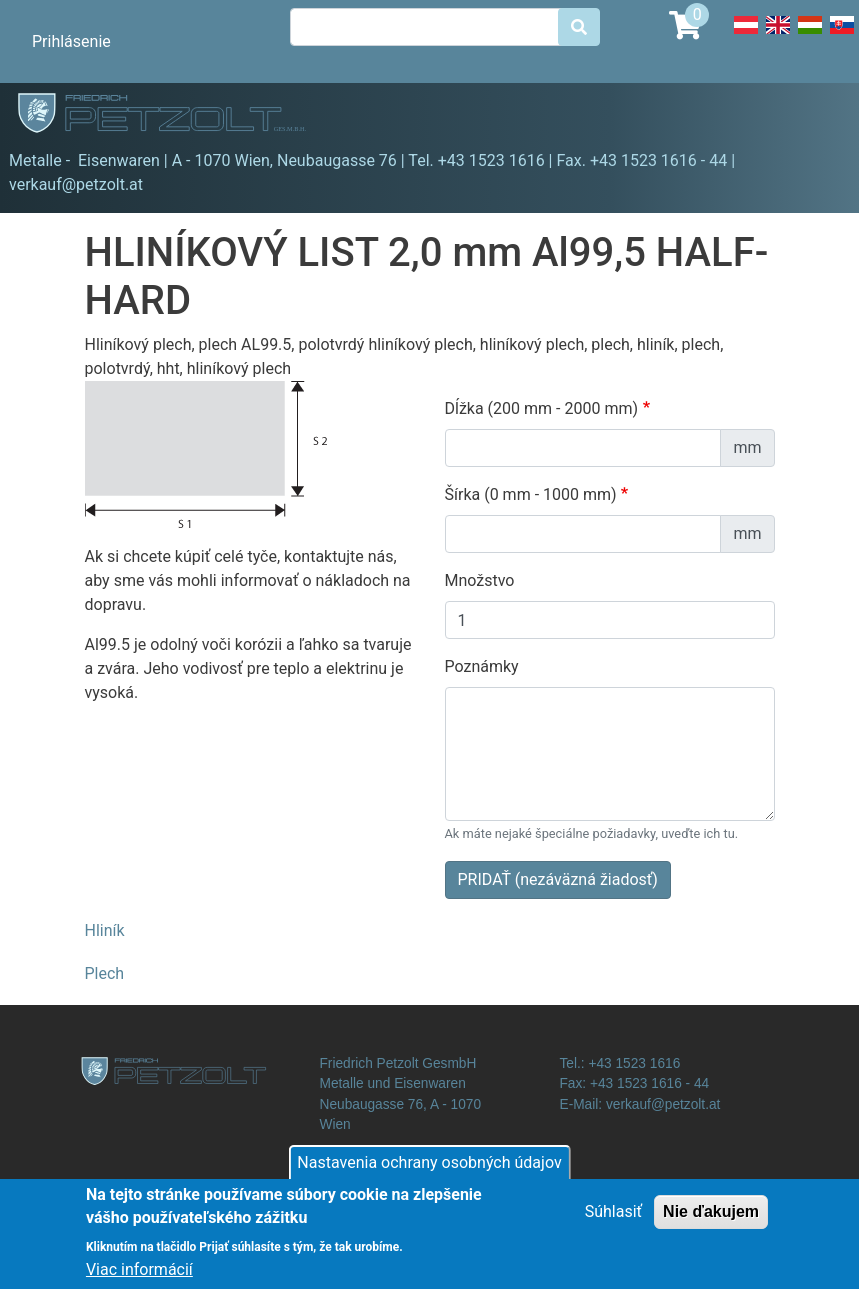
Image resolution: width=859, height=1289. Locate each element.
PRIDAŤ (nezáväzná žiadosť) (558, 879)
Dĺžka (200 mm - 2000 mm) (542, 408)
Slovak (842, 36)
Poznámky (482, 666)
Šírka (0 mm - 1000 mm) (531, 494)
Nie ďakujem (711, 1220)
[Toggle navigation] (815, 116)
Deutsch (746, 36)
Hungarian (810, 36)
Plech (105, 973)
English (778, 36)
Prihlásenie (71, 41)
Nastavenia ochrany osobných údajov (429, 1171)
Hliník (105, 930)
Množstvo (480, 580)
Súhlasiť (613, 1220)
